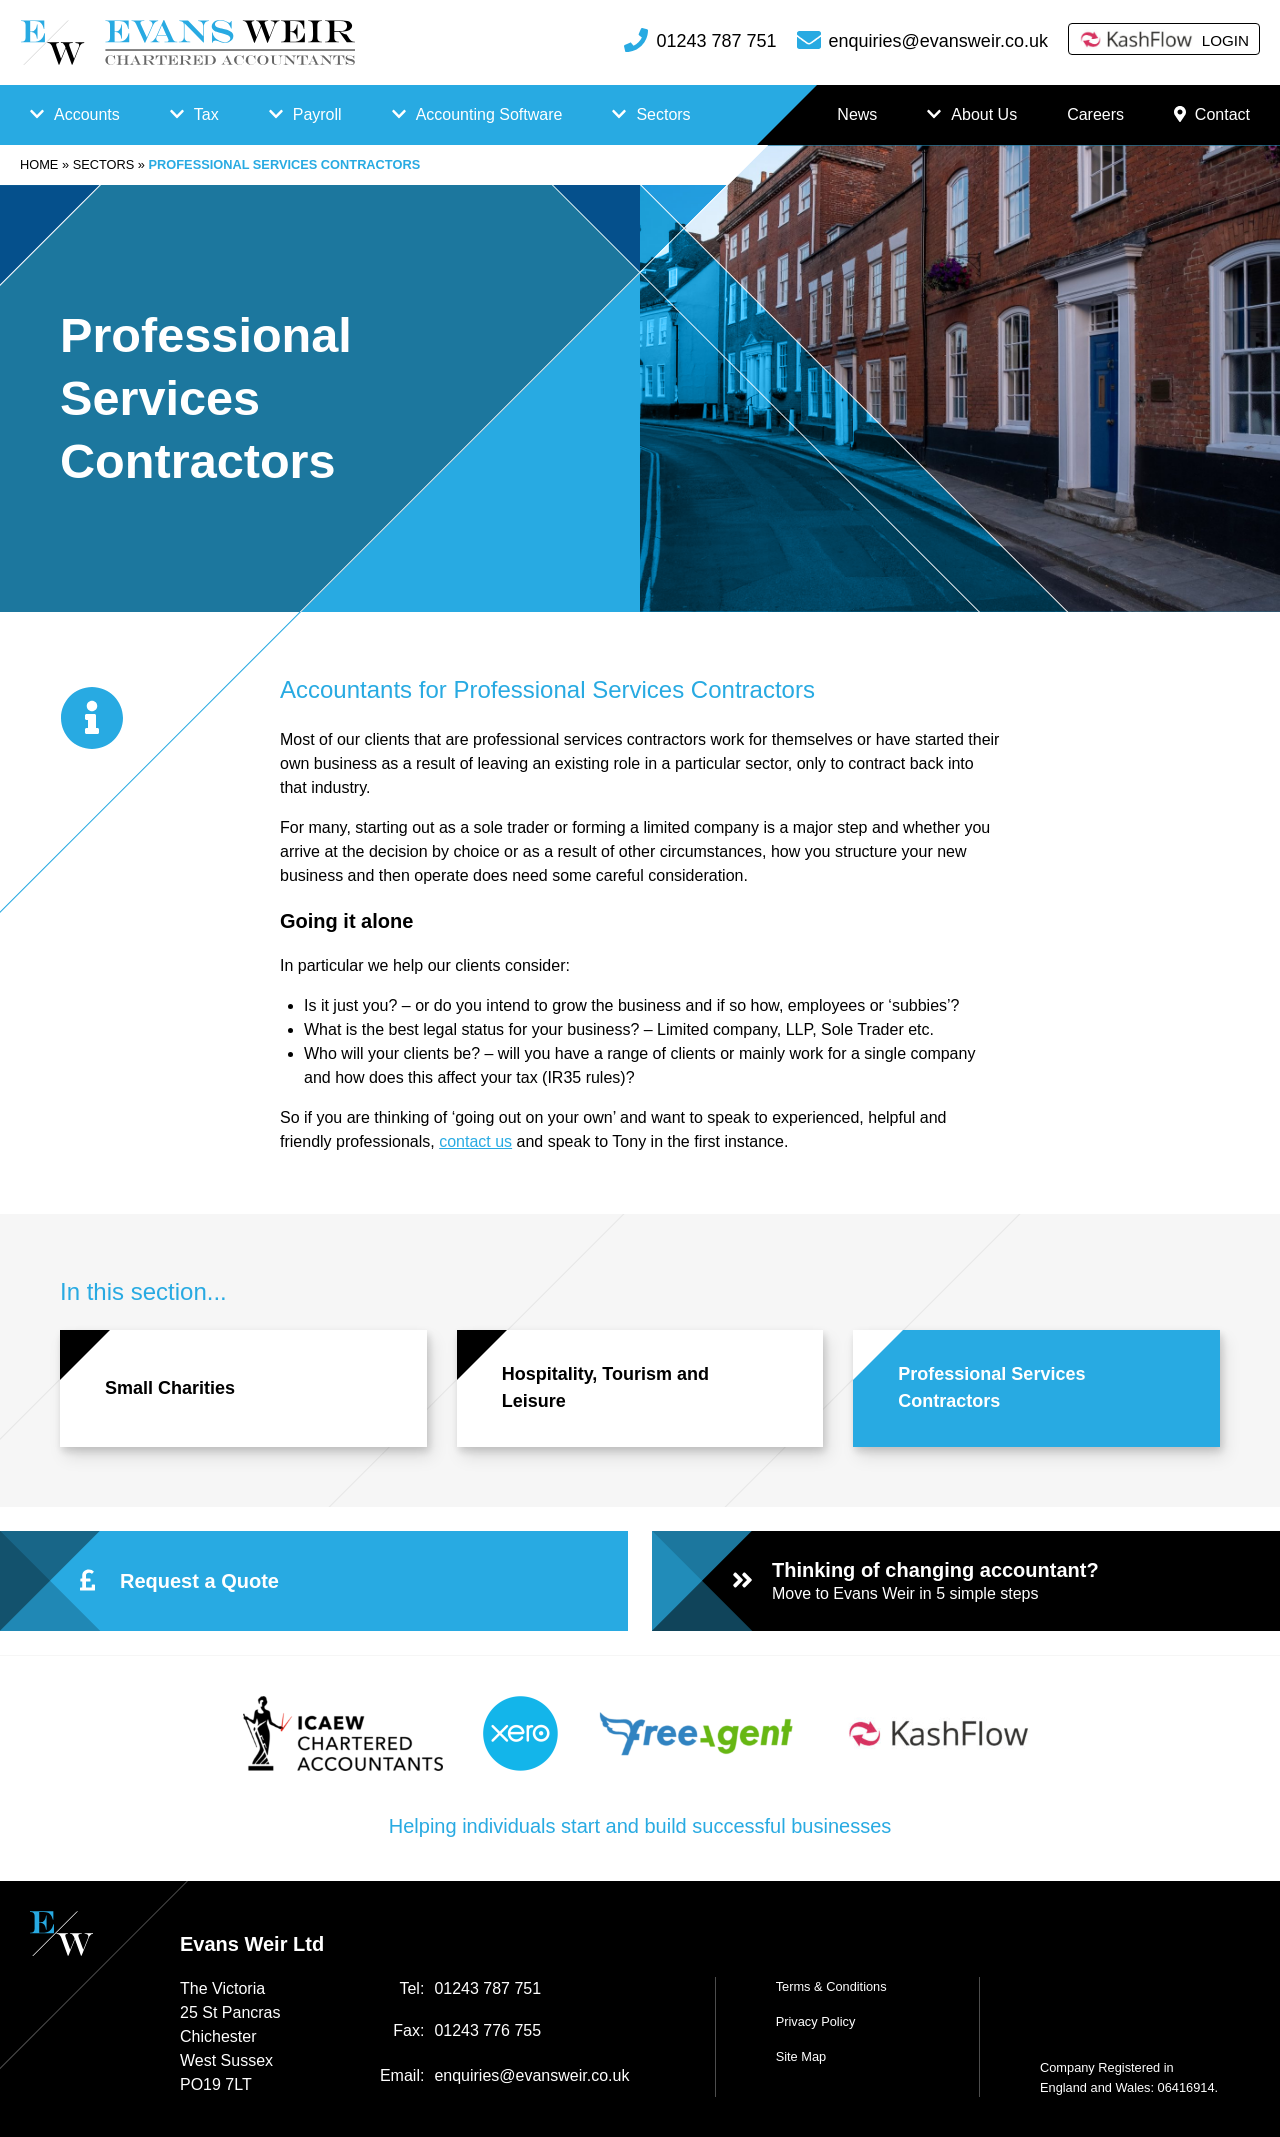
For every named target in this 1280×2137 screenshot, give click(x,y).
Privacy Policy (816, 2021)
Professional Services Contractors (991, 1387)
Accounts (87, 114)
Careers (1095, 114)
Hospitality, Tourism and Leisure (605, 1387)
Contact (1212, 115)
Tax (206, 114)
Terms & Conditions (831, 1986)
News (857, 114)
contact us (475, 1141)
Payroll (317, 114)
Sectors (663, 114)
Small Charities (170, 1388)
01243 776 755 (487, 2030)
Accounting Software (489, 114)
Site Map (801, 2056)
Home (39, 164)
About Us (984, 114)
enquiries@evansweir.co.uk (938, 41)
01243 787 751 (716, 41)
